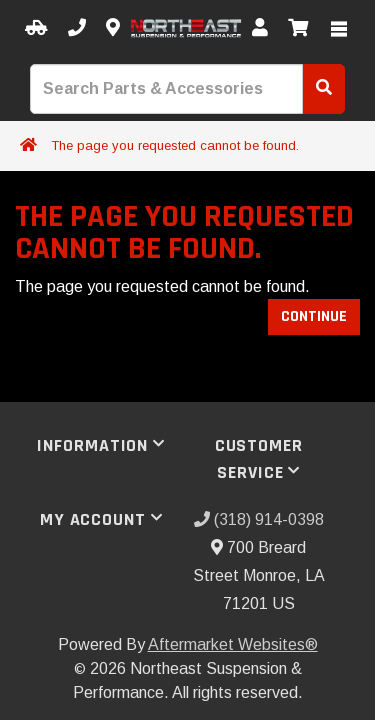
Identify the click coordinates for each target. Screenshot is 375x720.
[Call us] (77, 28)
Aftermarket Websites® (233, 644)
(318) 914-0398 (259, 519)
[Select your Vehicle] (36, 28)
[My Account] (260, 28)
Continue (314, 316)
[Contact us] (113, 28)
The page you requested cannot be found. (175, 145)
